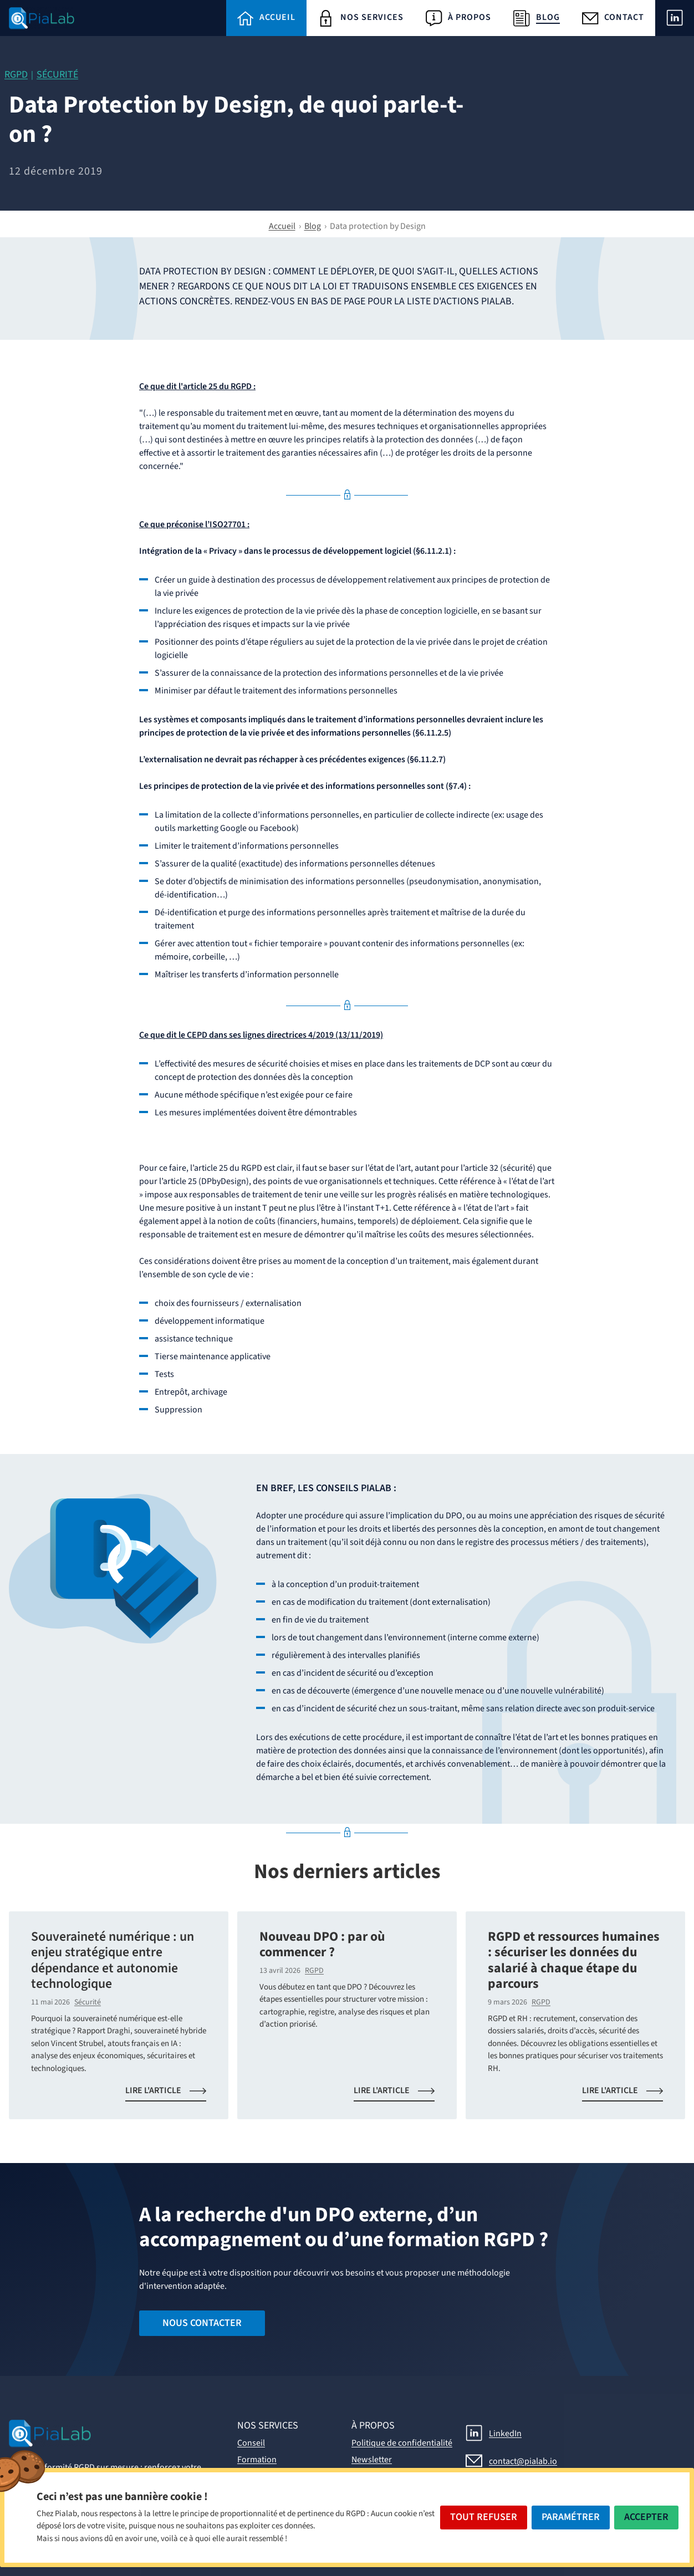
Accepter (646, 2517)
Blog (312, 226)
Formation (257, 2459)
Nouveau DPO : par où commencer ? (322, 1944)
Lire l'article (172, 2092)
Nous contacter (202, 2323)
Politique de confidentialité (401, 2443)
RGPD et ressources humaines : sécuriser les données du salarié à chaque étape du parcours (574, 1960)
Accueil (282, 226)
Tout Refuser (483, 2517)
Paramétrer (571, 2517)
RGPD (16, 74)
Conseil (251, 2443)
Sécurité (57, 74)
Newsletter (371, 2459)
